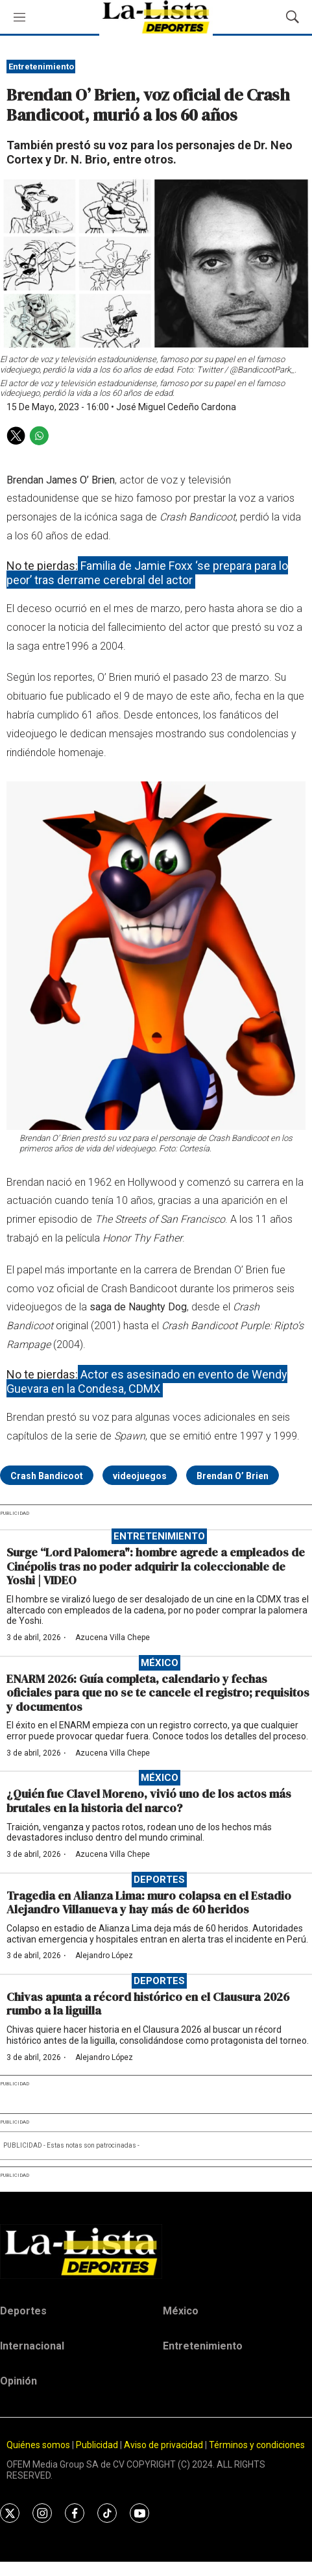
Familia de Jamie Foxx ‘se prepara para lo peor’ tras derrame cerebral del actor (147, 573)
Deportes (159, 1879)
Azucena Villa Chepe (112, 1637)
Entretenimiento (41, 66)
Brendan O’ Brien (233, 1476)
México (159, 1663)
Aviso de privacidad (163, 2445)
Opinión (18, 2381)
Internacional (32, 2346)
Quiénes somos (38, 2445)
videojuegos (140, 1476)
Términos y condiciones (257, 2445)
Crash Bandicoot (46, 1476)
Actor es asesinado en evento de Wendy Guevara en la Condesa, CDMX (146, 1381)
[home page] (156, 2251)
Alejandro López (104, 1955)
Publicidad (98, 2445)
